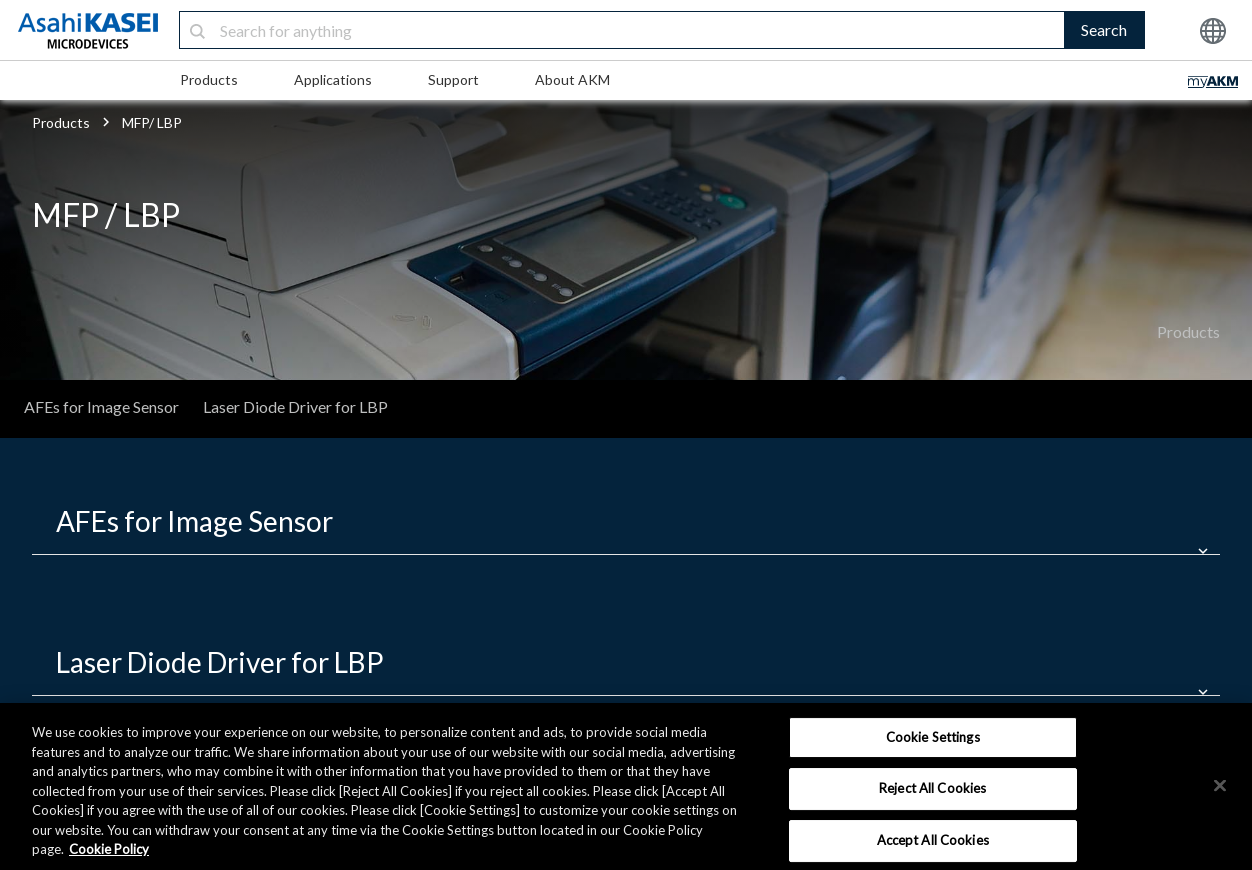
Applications (333, 79)
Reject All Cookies (932, 788)
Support (453, 79)
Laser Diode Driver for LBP (295, 406)
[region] (626, 786)
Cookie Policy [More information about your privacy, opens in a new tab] (109, 849)
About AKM (572, 79)
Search (1104, 29)
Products (209, 79)
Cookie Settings (933, 737)
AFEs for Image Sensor (101, 406)
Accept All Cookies (933, 840)
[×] (1220, 785)
